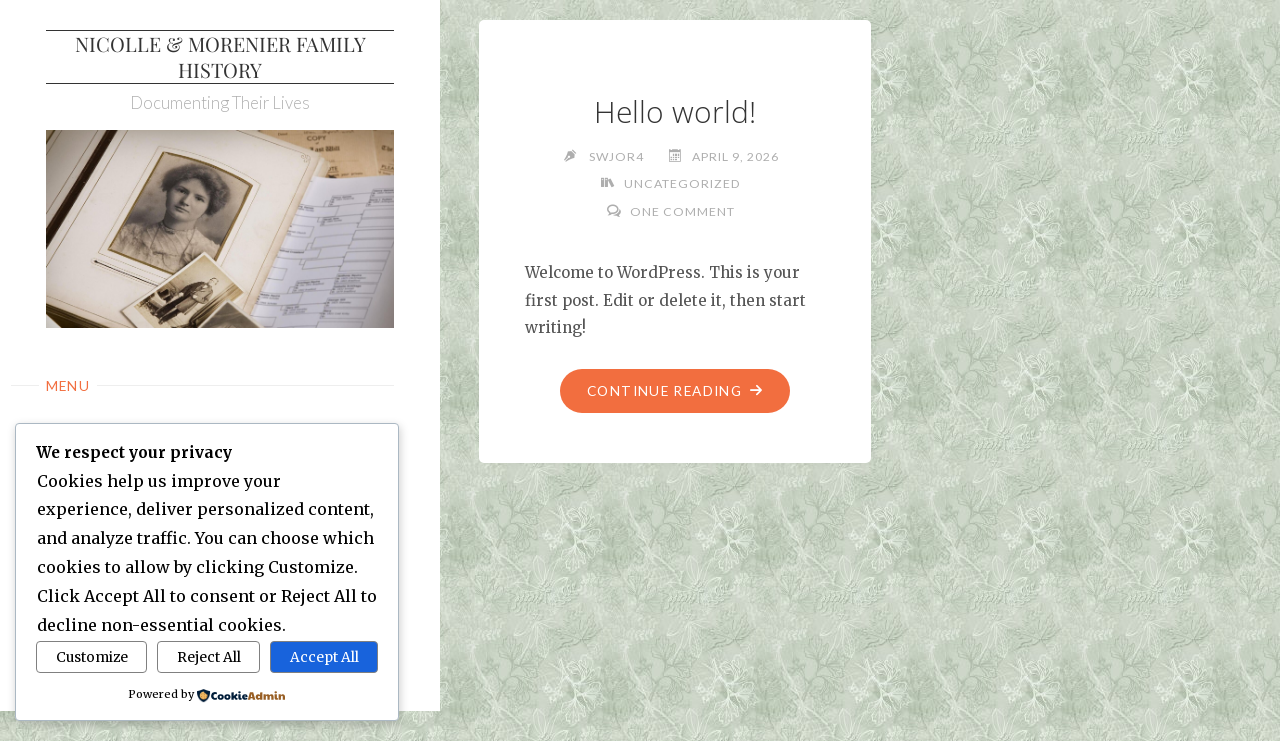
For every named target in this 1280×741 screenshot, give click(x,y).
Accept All (324, 657)
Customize (92, 657)
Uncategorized (682, 183)
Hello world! (675, 111)
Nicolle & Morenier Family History (220, 56)
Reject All (209, 657)
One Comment (682, 211)
